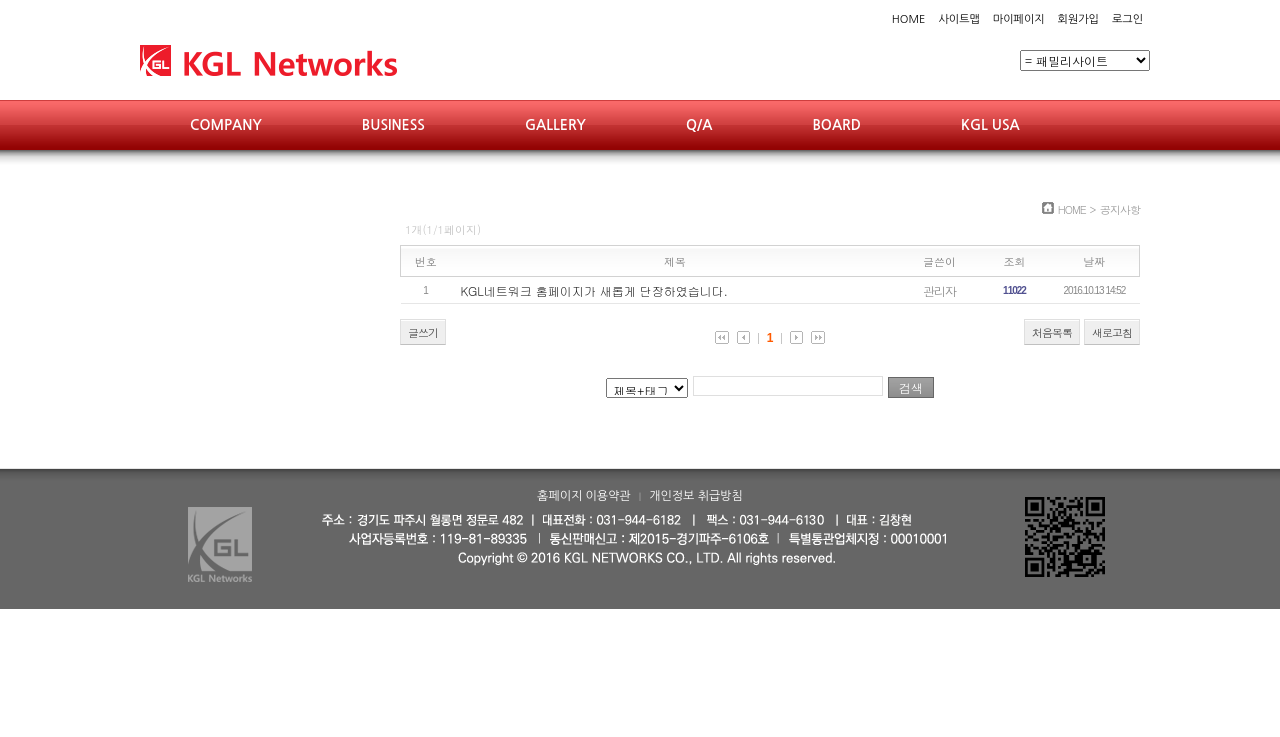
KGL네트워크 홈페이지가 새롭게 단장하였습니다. (594, 290)
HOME (909, 19)
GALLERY (555, 125)
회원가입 (1078, 19)
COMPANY (226, 125)
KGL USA (990, 125)
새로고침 (1112, 332)
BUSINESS (393, 125)
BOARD (836, 125)
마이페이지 (1019, 19)
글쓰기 (423, 332)
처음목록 (1052, 332)
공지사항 (1120, 209)
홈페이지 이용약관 (584, 496)
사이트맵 (958, 19)
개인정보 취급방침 (696, 496)
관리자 (939, 290)
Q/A (699, 125)
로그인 (1127, 19)
